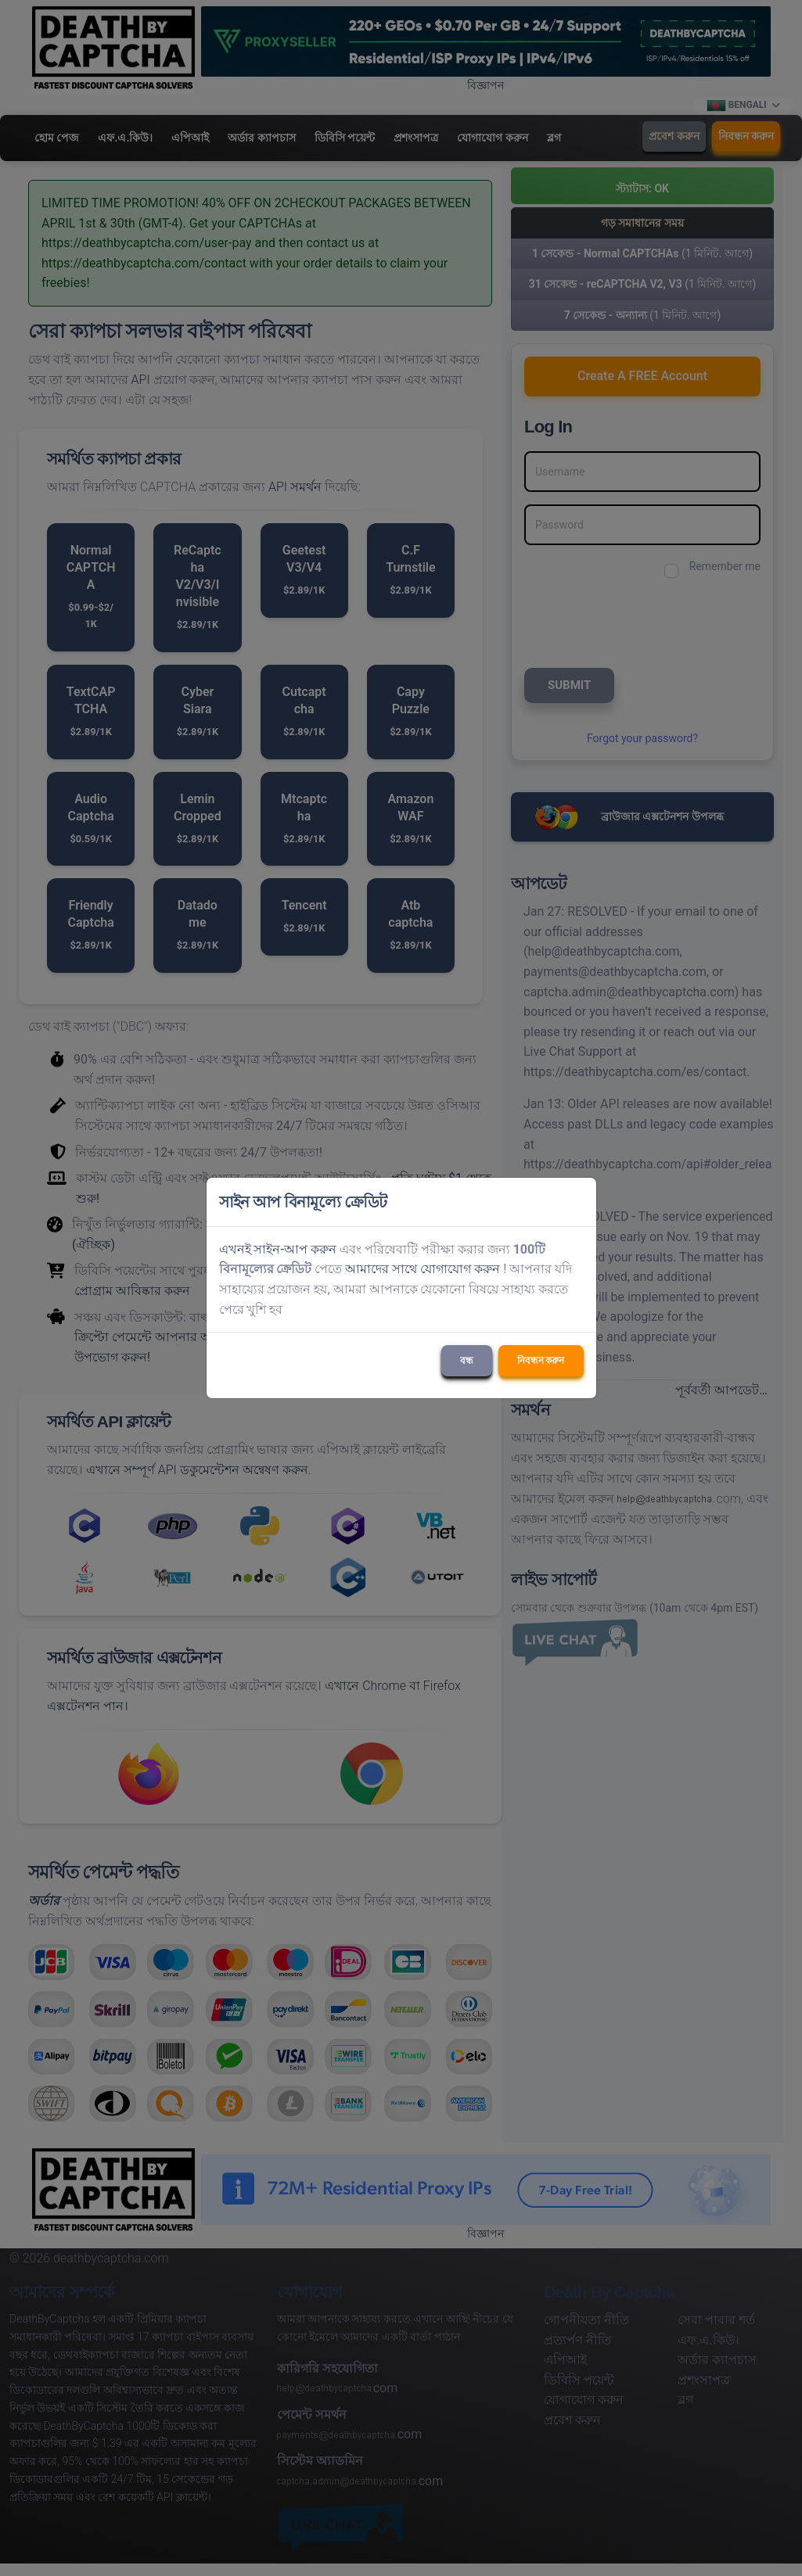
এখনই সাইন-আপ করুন (277, 1249)
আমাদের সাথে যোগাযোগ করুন (422, 1268)
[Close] (577, 1201)
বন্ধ (466, 1360)
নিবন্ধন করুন (541, 1360)
